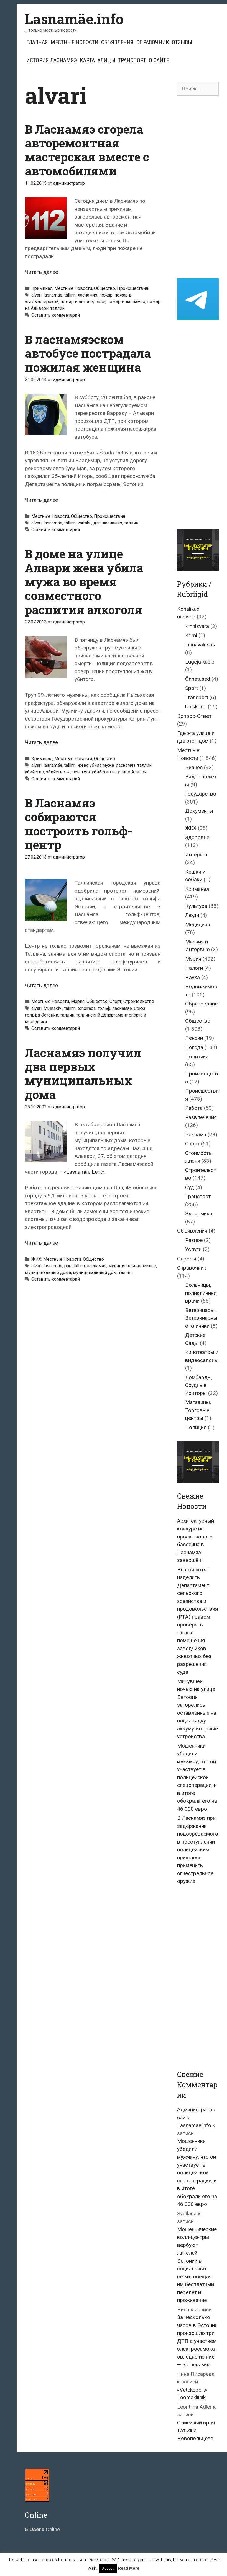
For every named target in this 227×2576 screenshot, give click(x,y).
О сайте (159, 60)
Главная (37, 42)
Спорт (115, 1001)
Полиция (195, 1427)
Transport (196, 697)
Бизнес (194, 767)
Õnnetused (197, 679)
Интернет (196, 854)
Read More (128, 2568)
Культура (196, 906)
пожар (106, 295)
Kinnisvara (197, 626)
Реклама (195, 1134)
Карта (87, 60)
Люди (192, 915)
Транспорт (132, 60)
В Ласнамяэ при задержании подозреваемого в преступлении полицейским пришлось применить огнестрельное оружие (197, 1849)
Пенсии (194, 1038)
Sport (191, 688)
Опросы (186, 1258)
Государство (200, 794)
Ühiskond (195, 706)
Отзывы (182, 42)
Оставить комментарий (55, 315)
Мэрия (78, 1001)
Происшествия (132, 288)
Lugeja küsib (200, 662)
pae (68, 1265)
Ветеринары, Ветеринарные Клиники (201, 1318)
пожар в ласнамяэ (126, 301)
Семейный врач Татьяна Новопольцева (196, 2430)
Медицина (197, 924)
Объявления (117, 42)
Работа (194, 1108)
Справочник (152, 42)
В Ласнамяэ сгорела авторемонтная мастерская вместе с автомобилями (87, 149)
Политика (197, 1056)
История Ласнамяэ (51, 60)
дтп (97, 523)
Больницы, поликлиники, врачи (201, 1293)
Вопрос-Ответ (194, 716)
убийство (34, 771)
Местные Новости (74, 42)
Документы (199, 811)
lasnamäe (53, 295)
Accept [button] (108, 2568)
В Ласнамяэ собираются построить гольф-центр (78, 823)
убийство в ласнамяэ (68, 771)
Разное (194, 1240)
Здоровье (197, 837)
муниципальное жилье (132, 1265)
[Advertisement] (198, 187)
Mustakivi (53, 1008)
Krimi (191, 635)
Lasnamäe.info (74, 19)
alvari (36, 295)
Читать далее (41, 272)
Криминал (41, 288)
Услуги (193, 1249)
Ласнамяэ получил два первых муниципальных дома (83, 1073)
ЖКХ (36, 1259)
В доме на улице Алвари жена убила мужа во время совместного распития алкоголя (84, 581)
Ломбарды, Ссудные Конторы (199, 1385)
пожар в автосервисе (82, 301)
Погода (194, 1047)
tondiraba (87, 1008)
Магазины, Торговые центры (198, 1410)
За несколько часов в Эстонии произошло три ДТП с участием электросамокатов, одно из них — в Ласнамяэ (197, 2341)
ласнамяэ (87, 295)
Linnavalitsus (200, 644)
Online (42, 2529)
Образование (201, 1003)
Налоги (194, 968)
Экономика (198, 1213)
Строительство (138, 1001)
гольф (104, 1008)
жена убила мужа (96, 765)
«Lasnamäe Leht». (85, 1172)
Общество (104, 288)
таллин (57, 308)
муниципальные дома (48, 1272)
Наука (192, 977)
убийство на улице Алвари (119, 771)
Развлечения (201, 1117)
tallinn (70, 295)
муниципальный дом (95, 1272)
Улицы (106, 60)
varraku (84, 523)
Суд (189, 1187)
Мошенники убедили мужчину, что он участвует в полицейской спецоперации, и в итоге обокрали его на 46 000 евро (197, 1777)
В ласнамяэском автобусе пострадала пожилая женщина (88, 353)
